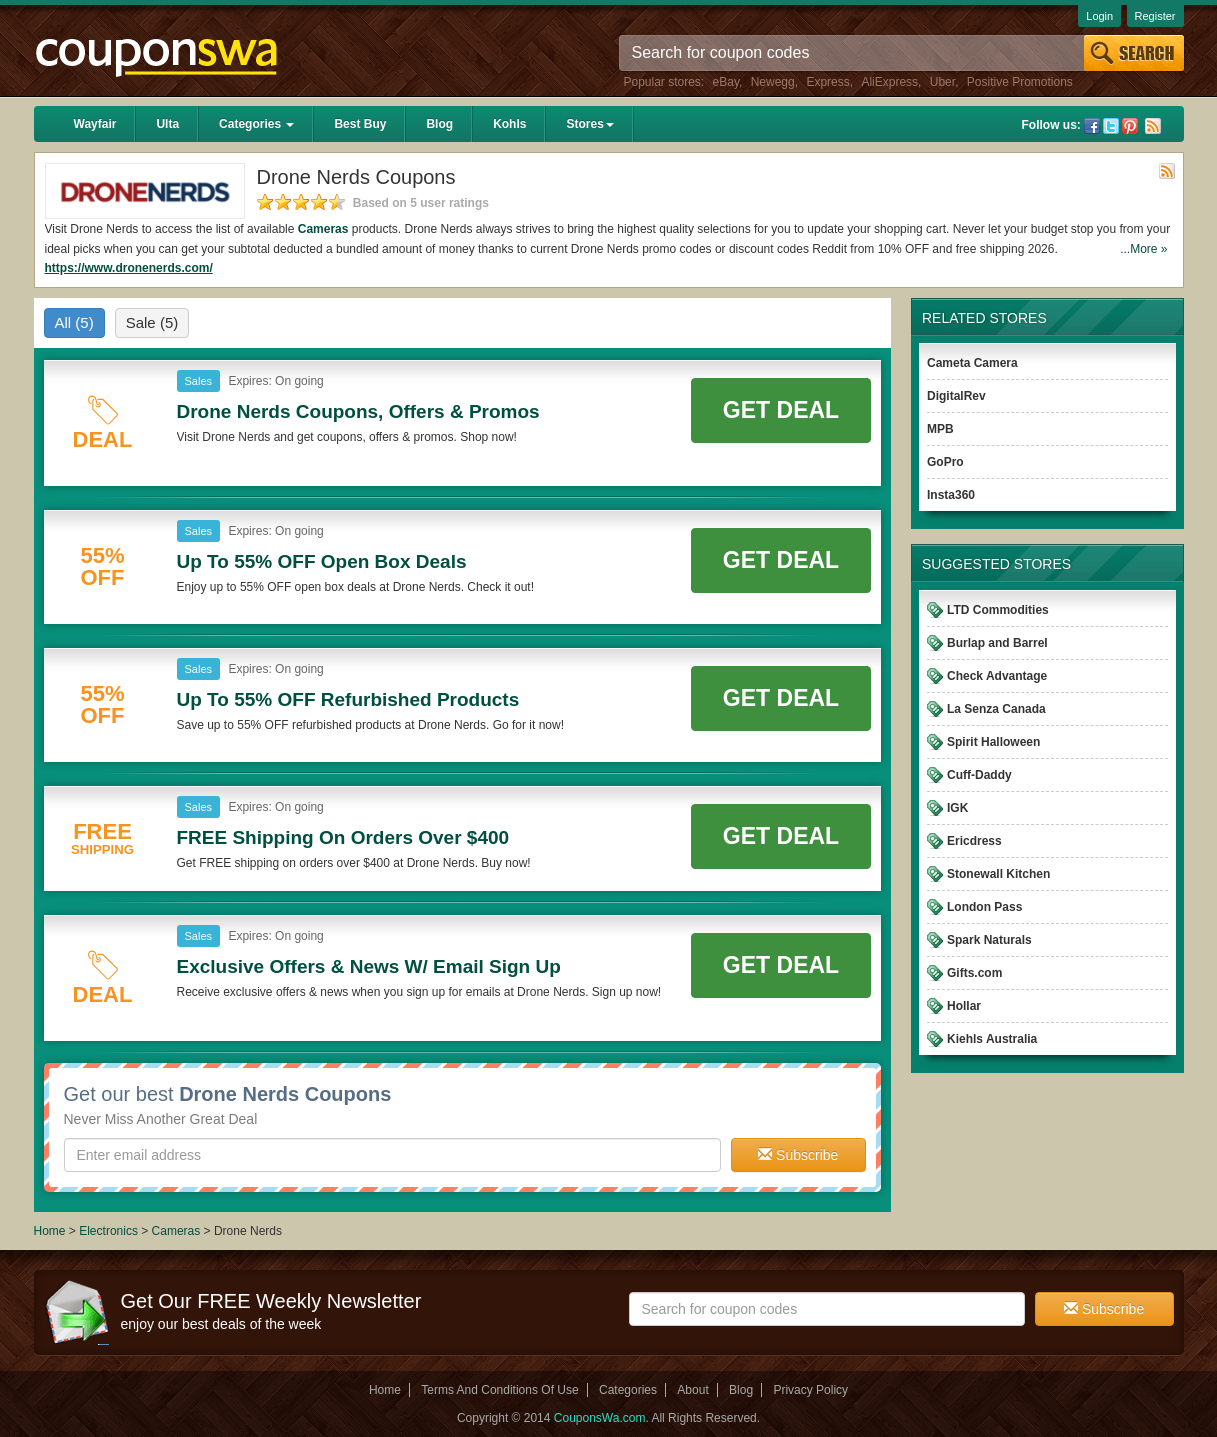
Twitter (1111, 126)
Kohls (509, 124)
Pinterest (1130, 126)
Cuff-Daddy (979, 775)
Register (1155, 16)
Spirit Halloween (993, 742)
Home (50, 1231)
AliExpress (889, 82)
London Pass (984, 907)
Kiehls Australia (992, 1039)
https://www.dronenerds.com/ (129, 268)
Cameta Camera (972, 363)
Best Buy (360, 124)
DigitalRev (956, 396)
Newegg (773, 82)
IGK (957, 808)
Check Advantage (997, 676)
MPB (940, 429)
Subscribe (798, 1155)
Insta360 (951, 495)
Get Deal (781, 410)
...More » (1143, 249)
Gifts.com (974, 973)
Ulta (167, 124)
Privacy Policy (810, 1390)
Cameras (323, 229)
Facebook (1092, 126)
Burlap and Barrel (997, 643)
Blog (439, 124)
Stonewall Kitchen (998, 874)
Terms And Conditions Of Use (499, 1390)
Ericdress (974, 841)
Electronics (108, 1231)
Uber (942, 82)
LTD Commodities (998, 610)
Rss (1153, 126)
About (692, 1390)
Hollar (964, 1006)
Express (827, 82)
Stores (589, 124)
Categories (256, 124)
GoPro (945, 462)
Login (1099, 16)
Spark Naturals (989, 940)
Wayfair (95, 124)
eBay (726, 82)
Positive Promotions (1020, 82)
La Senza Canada (996, 709)
